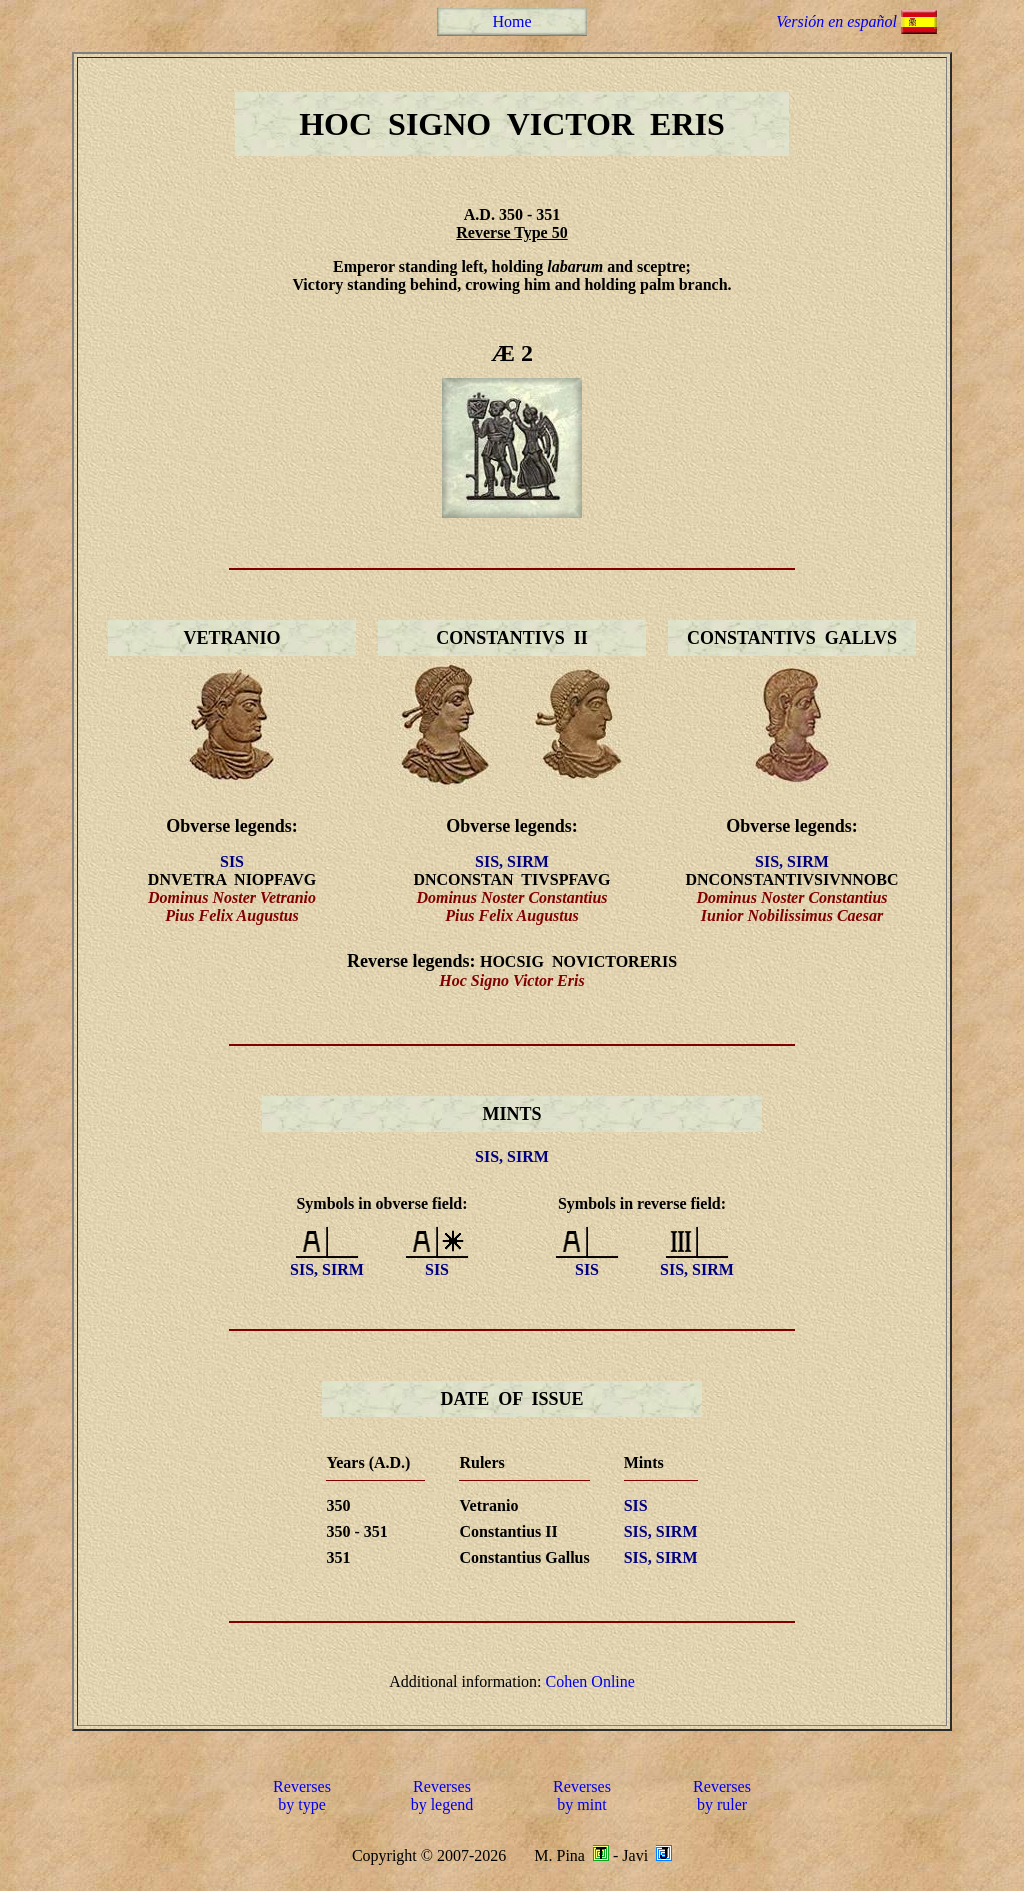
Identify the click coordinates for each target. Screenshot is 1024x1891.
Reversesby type (302, 1795)
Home (511, 21)
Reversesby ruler (722, 1795)
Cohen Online (590, 1681)
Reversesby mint (582, 1795)
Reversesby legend (442, 1795)
